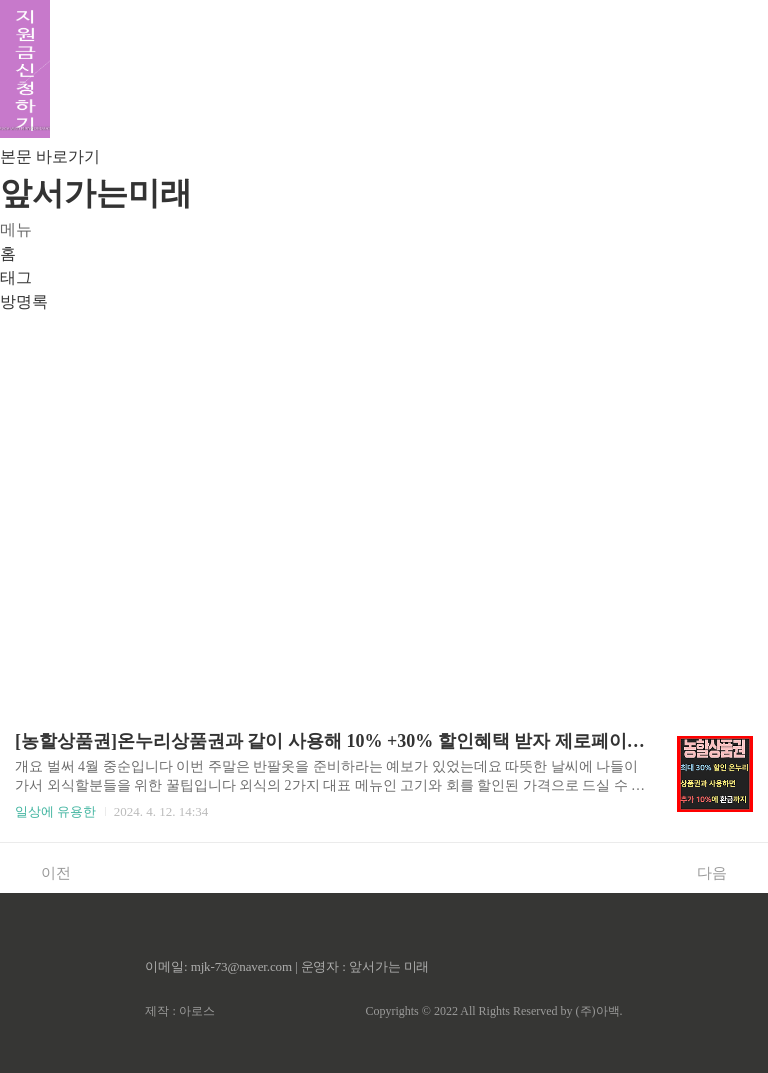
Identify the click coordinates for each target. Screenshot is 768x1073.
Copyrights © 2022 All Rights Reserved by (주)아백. (493, 1011)
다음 (722, 872)
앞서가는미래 (96, 193)
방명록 (24, 301)
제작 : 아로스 (179, 1011)
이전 (45, 872)
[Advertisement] (384, 504)
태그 (16, 277)
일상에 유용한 (55, 811)
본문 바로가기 (50, 156)
